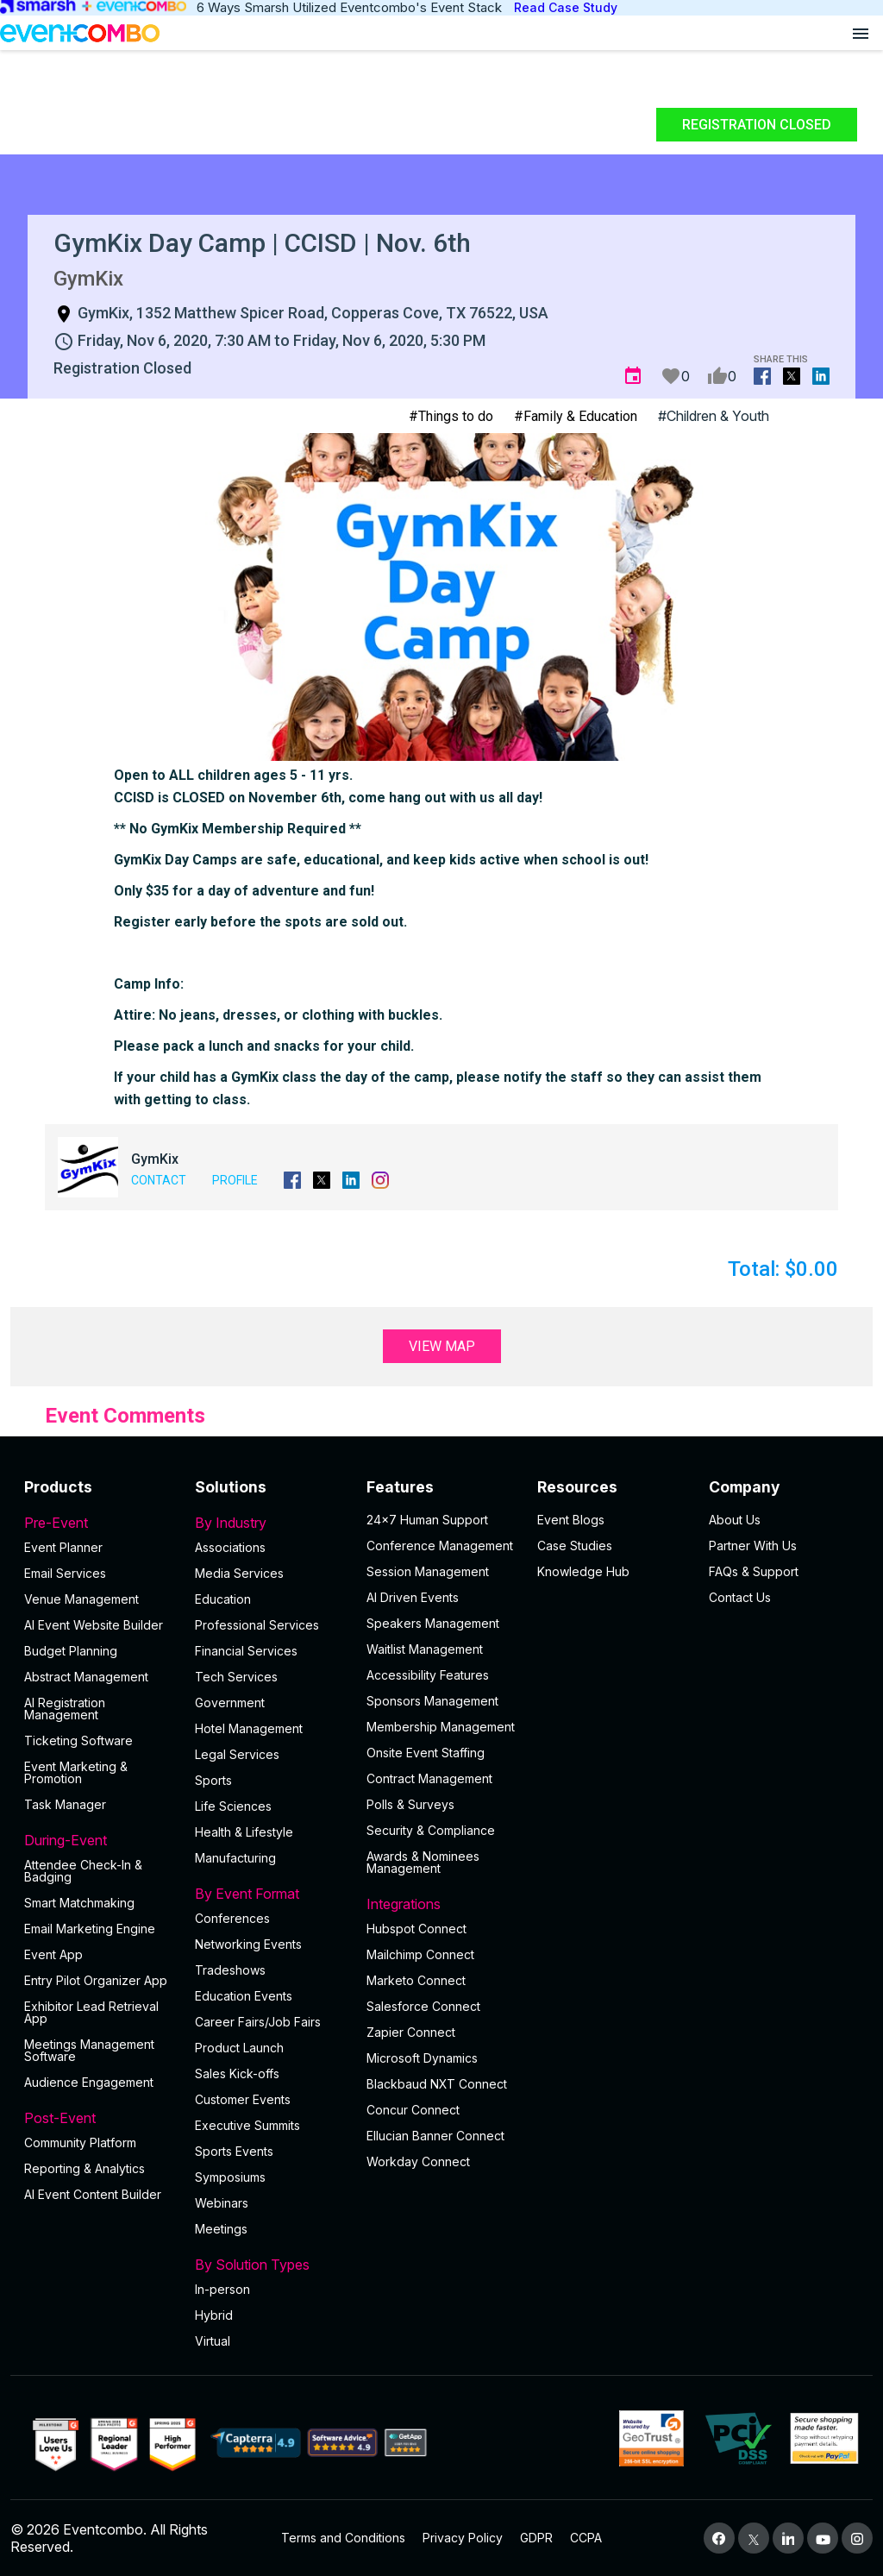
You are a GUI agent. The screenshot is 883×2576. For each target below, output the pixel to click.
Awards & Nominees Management (422, 1862)
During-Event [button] (99, 1840)
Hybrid (214, 2315)
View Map (442, 1346)
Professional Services (257, 1625)
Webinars (221, 2203)
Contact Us (740, 1597)
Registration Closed (756, 124)
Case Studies (574, 1545)
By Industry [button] (270, 1522)
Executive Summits (247, 2125)
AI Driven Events (412, 1597)
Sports (213, 1780)
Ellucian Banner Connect (435, 2135)
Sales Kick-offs (237, 2073)
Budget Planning (70, 1650)
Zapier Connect (410, 2032)
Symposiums (230, 2177)
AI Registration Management (64, 1708)
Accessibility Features (427, 1675)
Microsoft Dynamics (422, 2058)
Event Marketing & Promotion (76, 1772)
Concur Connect (413, 2109)
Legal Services (237, 1754)
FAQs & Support (753, 1571)
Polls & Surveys (410, 1804)
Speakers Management (432, 1623)
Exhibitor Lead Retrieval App (91, 2012)
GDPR (536, 2537)
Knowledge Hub (583, 1571)
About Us (735, 1519)
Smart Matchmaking (79, 1902)
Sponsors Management (432, 1700)
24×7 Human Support (427, 1519)
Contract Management (429, 1778)
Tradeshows (230, 1970)
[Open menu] (860, 33)
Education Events (243, 1996)
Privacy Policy (463, 2537)
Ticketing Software (78, 1740)
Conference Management (439, 1545)
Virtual (212, 2341)
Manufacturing (235, 1857)
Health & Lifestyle (244, 1832)
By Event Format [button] (270, 1893)
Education (223, 1599)
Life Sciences (233, 1806)
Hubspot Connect (416, 1928)
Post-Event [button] (99, 2118)
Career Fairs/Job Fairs (258, 2021)
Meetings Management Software (89, 2050)
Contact (158, 1180)
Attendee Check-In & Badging (83, 1870)
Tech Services (236, 1676)
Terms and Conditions (343, 2537)
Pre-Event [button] (99, 1522)
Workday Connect (418, 2161)
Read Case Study (565, 7)
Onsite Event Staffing (425, 1752)
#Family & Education (575, 416)
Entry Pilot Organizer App (95, 1980)
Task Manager (65, 1804)
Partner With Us (753, 1545)
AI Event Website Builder (93, 1625)
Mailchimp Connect (420, 1954)
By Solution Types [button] (270, 2264)
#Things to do (451, 416)
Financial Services (246, 1650)
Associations (230, 1547)
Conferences (232, 1918)
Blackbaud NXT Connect (436, 2084)
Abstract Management (86, 1676)
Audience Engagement (88, 2082)
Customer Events (243, 2099)
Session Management (427, 1571)
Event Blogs (570, 1519)
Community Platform (80, 2142)
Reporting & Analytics (84, 2168)
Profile (235, 1180)
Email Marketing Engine (89, 1928)
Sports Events (234, 2151)
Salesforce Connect (423, 2006)
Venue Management (81, 1599)
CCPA (586, 2537)
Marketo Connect (416, 1980)
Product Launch (239, 2047)
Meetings (221, 2228)
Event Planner (63, 1547)
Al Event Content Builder (92, 2194)
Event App (53, 1954)
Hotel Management (249, 1728)
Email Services (65, 1573)
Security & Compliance (430, 1830)
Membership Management (440, 1726)
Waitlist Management (424, 1649)
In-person (222, 2289)
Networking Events (248, 1944)
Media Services (239, 1573)
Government (230, 1702)
